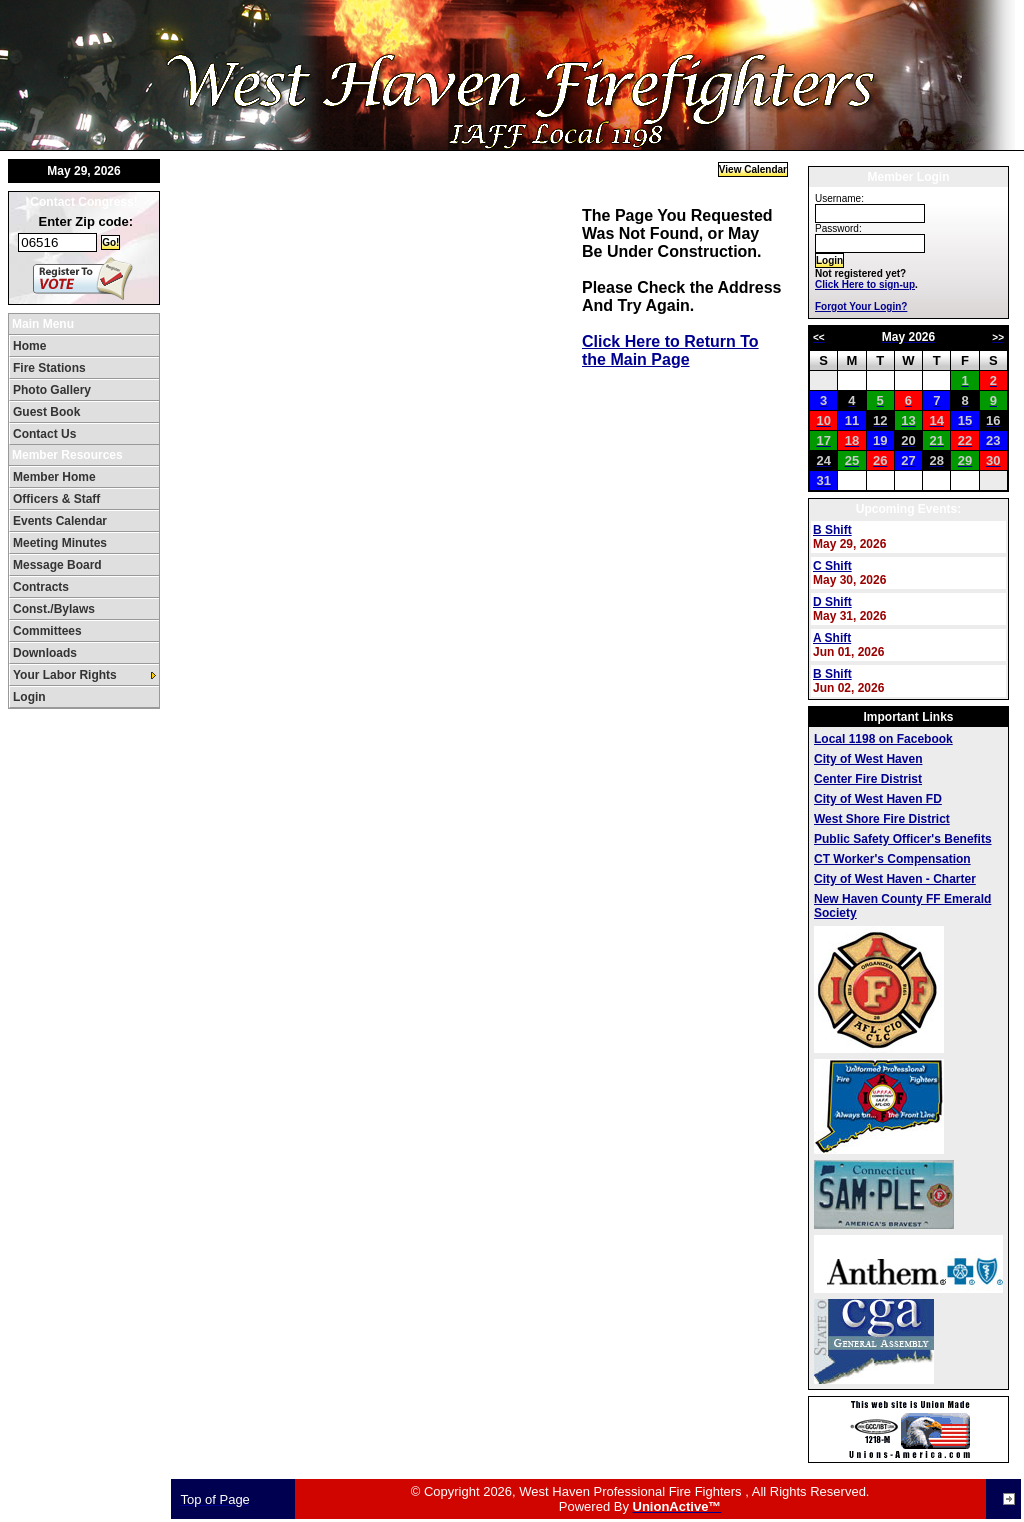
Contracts (41, 587)
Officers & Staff (56, 499)
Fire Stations (49, 368)
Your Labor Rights (65, 675)
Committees (47, 631)
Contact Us (44, 434)
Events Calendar (60, 521)
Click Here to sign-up (865, 284)
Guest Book (46, 412)
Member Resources (67, 455)
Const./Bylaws (54, 609)
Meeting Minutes (60, 543)
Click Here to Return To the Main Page (670, 350)
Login (29, 697)
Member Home (54, 477)
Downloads (45, 653)
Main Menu (43, 324)
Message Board (57, 565)
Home (29, 346)
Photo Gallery (52, 390)
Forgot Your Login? (861, 306)
